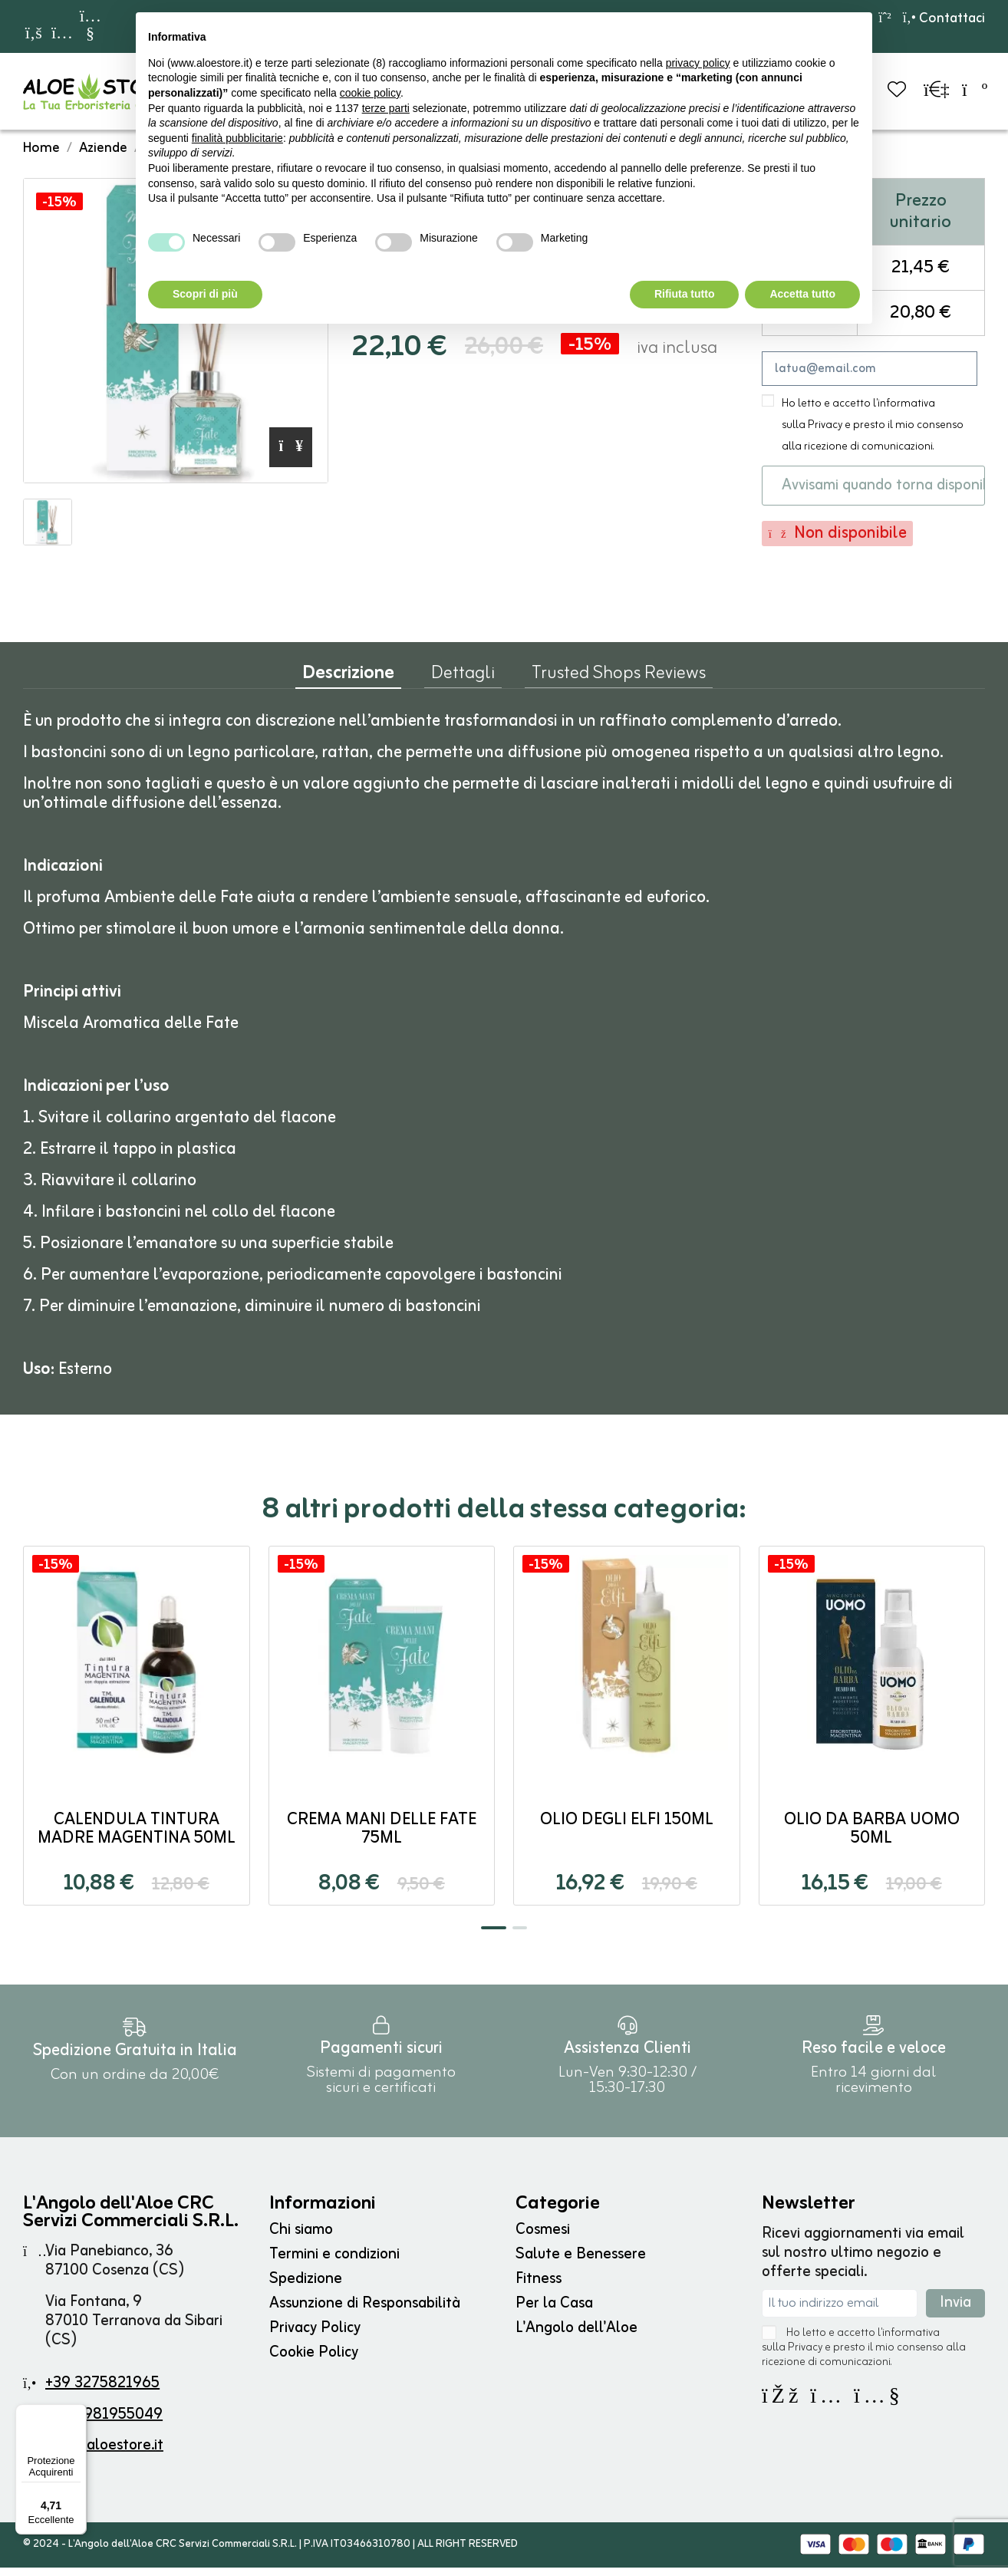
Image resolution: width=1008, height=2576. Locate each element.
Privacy (825, 433)
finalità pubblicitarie (237, 138)
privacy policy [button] (698, 63)
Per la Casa (554, 2311)
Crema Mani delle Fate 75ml (381, 1837)
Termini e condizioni (334, 2262)
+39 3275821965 (102, 2391)
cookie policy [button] (370, 93)
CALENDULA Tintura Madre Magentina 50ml (137, 1837)
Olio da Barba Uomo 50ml (872, 1837)
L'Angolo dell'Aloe (576, 2336)
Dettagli (463, 685)
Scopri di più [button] (205, 294)
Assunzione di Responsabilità (364, 2311)
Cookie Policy (313, 2360)
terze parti (386, 108)
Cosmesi (543, 2238)
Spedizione (305, 2287)
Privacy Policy (315, 2336)
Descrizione (348, 685)
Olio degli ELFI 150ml (626, 1828)
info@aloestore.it (104, 2453)
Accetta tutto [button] (802, 294)
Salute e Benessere (581, 2262)
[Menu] (77, 2413)
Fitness (539, 2287)
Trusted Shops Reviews (619, 685)
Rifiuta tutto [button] (684, 294)
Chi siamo (301, 2238)
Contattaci (944, 18)
